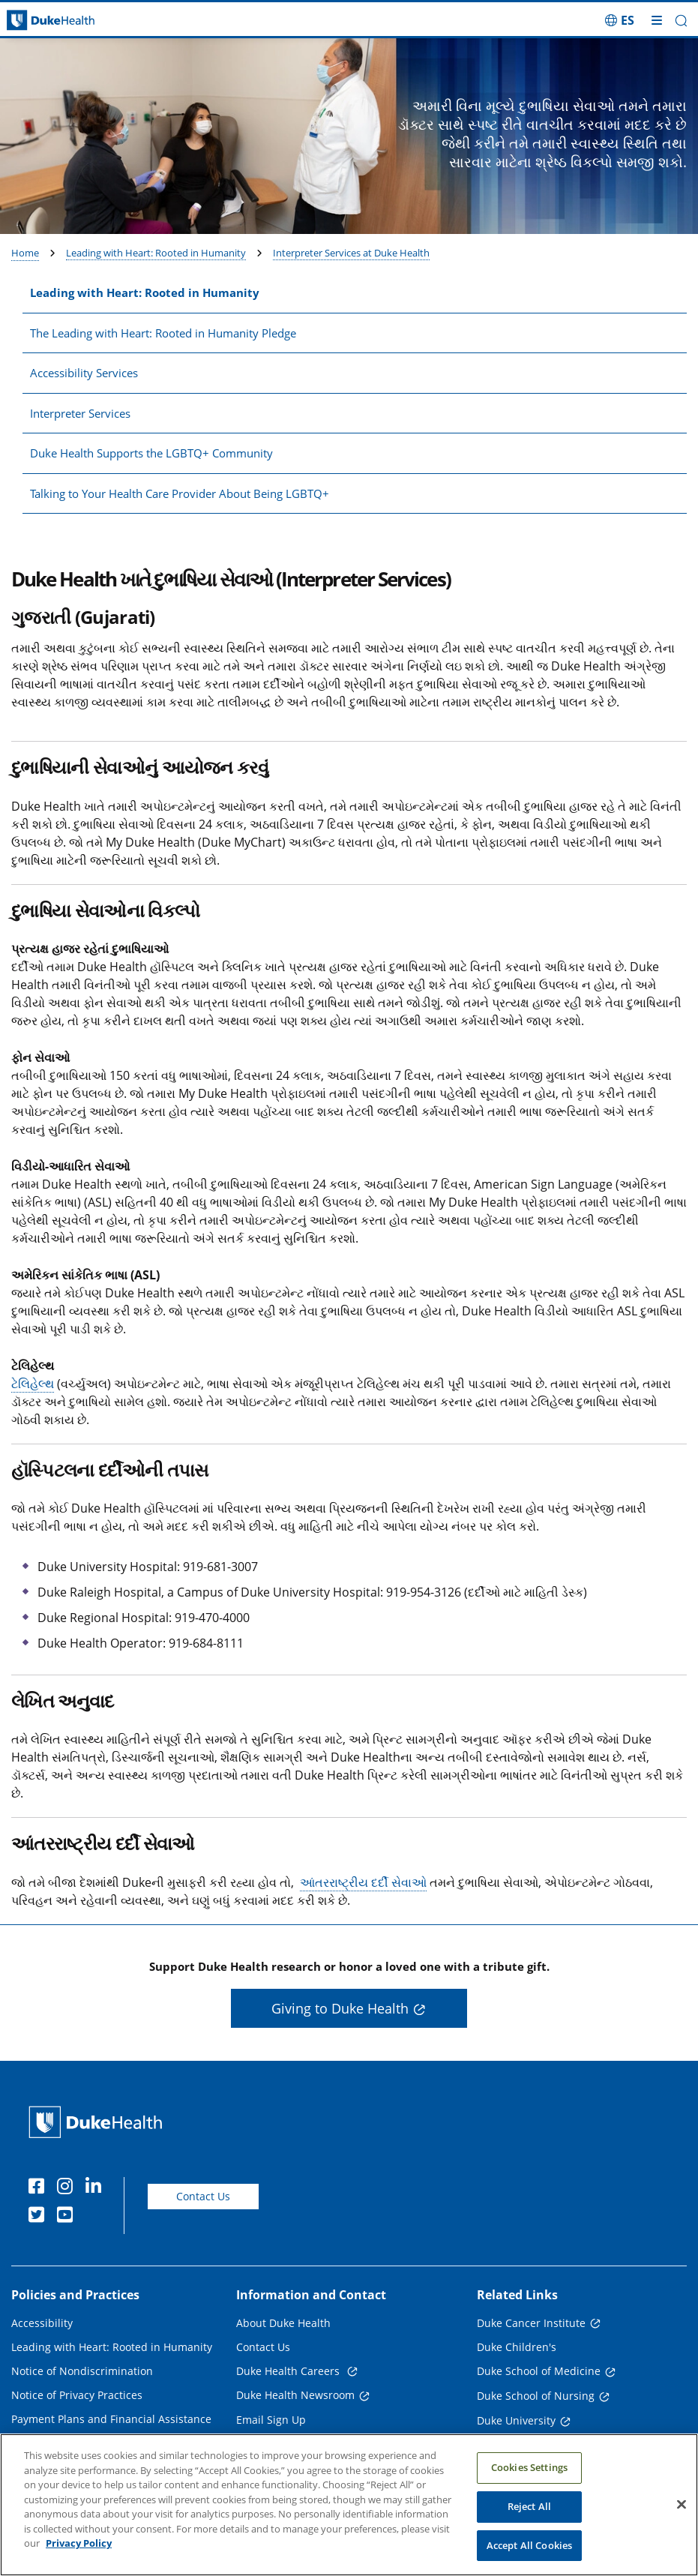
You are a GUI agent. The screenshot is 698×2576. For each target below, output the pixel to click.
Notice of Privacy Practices (76, 2395)
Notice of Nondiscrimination (82, 2371)
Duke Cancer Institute (531, 2323)
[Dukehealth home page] (87, 20)
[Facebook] (39, 2188)
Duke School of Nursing (536, 2396)
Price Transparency (59, 2443)
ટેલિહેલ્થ (32, 1383)
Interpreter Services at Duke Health (351, 252)
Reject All (529, 2513)
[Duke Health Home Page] (98, 2122)
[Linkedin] (96, 2188)
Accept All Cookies (529, 2552)
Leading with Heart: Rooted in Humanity (156, 252)
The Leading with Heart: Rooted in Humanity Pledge (163, 332)
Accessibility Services (84, 372)
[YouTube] (68, 2217)
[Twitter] (39, 2217)
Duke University (516, 2420)
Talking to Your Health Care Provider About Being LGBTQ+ (179, 493)
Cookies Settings (529, 2474)
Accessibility (42, 2323)
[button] (681, 20)
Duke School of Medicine (539, 2371)
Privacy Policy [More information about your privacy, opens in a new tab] (79, 2550)
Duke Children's (516, 2347)
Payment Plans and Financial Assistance (111, 2419)
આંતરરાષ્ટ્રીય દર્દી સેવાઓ (363, 1882)
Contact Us (203, 2196)
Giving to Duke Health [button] (340, 2008)
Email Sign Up (271, 2420)
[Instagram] (68, 2188)
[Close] (681, 2511)
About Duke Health (283, 2323)
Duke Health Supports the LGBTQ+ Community (151, 452)
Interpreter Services (80, 413)
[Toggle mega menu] (657, 20)
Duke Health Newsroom (295, 2395)
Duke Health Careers (289, 2371)
